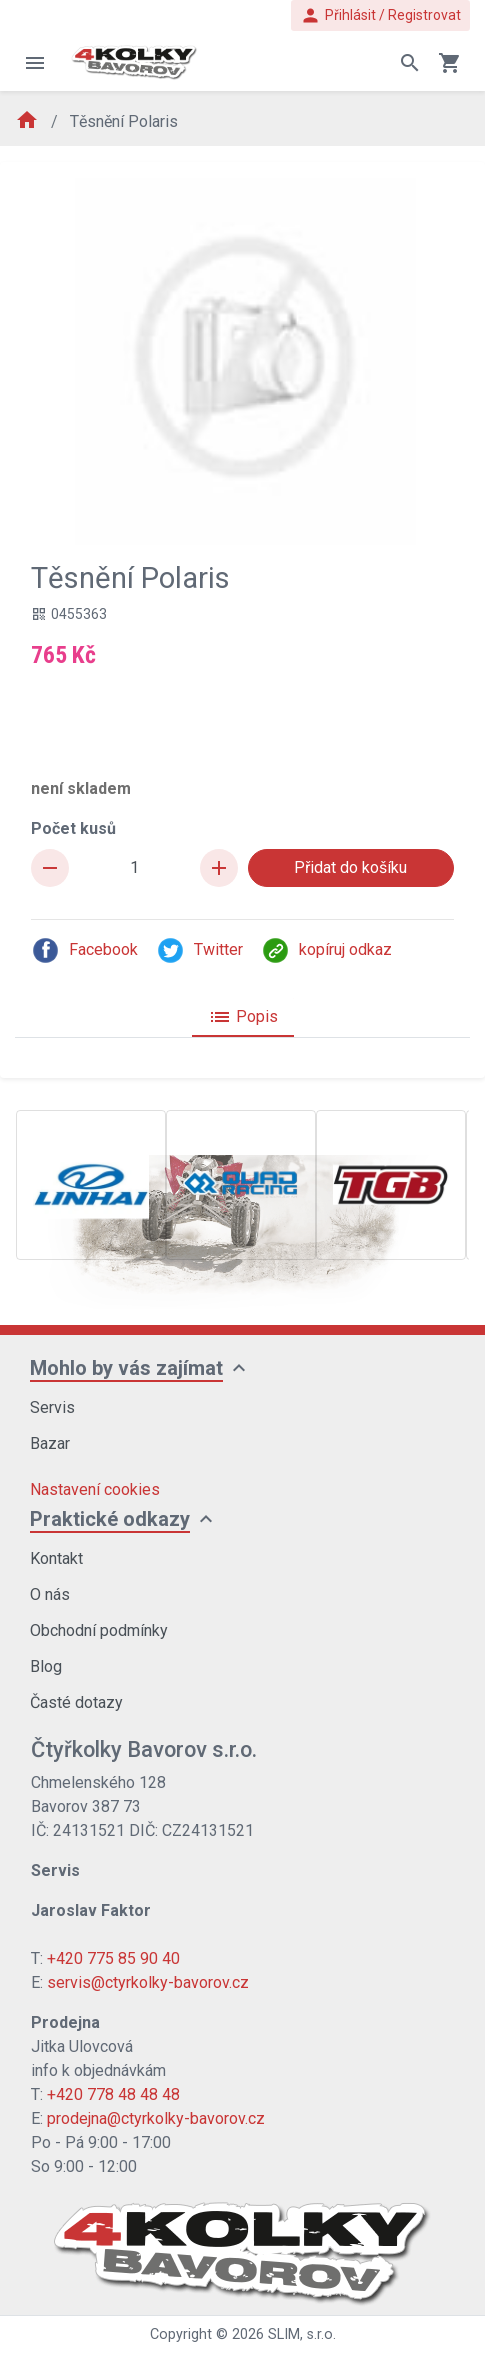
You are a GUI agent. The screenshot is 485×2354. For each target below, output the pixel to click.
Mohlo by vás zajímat (126, 1368)
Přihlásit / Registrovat (380, 15)
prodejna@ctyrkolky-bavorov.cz (156, 2118)
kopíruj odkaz (326, 950)
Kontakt (56, 1558)
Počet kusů (73, 828)
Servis (52, 1407)
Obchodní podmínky (99, 1630)
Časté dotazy (76, 1702)
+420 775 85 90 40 (113, 1958)
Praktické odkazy (110, 1519)
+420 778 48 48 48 (113, 2094)
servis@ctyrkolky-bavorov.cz (148, 1982)
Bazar (50, 1443)
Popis (243, 1017)
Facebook (84, 950)
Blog (46, 1666)
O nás (50, 1594)
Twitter (199, 950)
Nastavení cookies (95, 1489)
